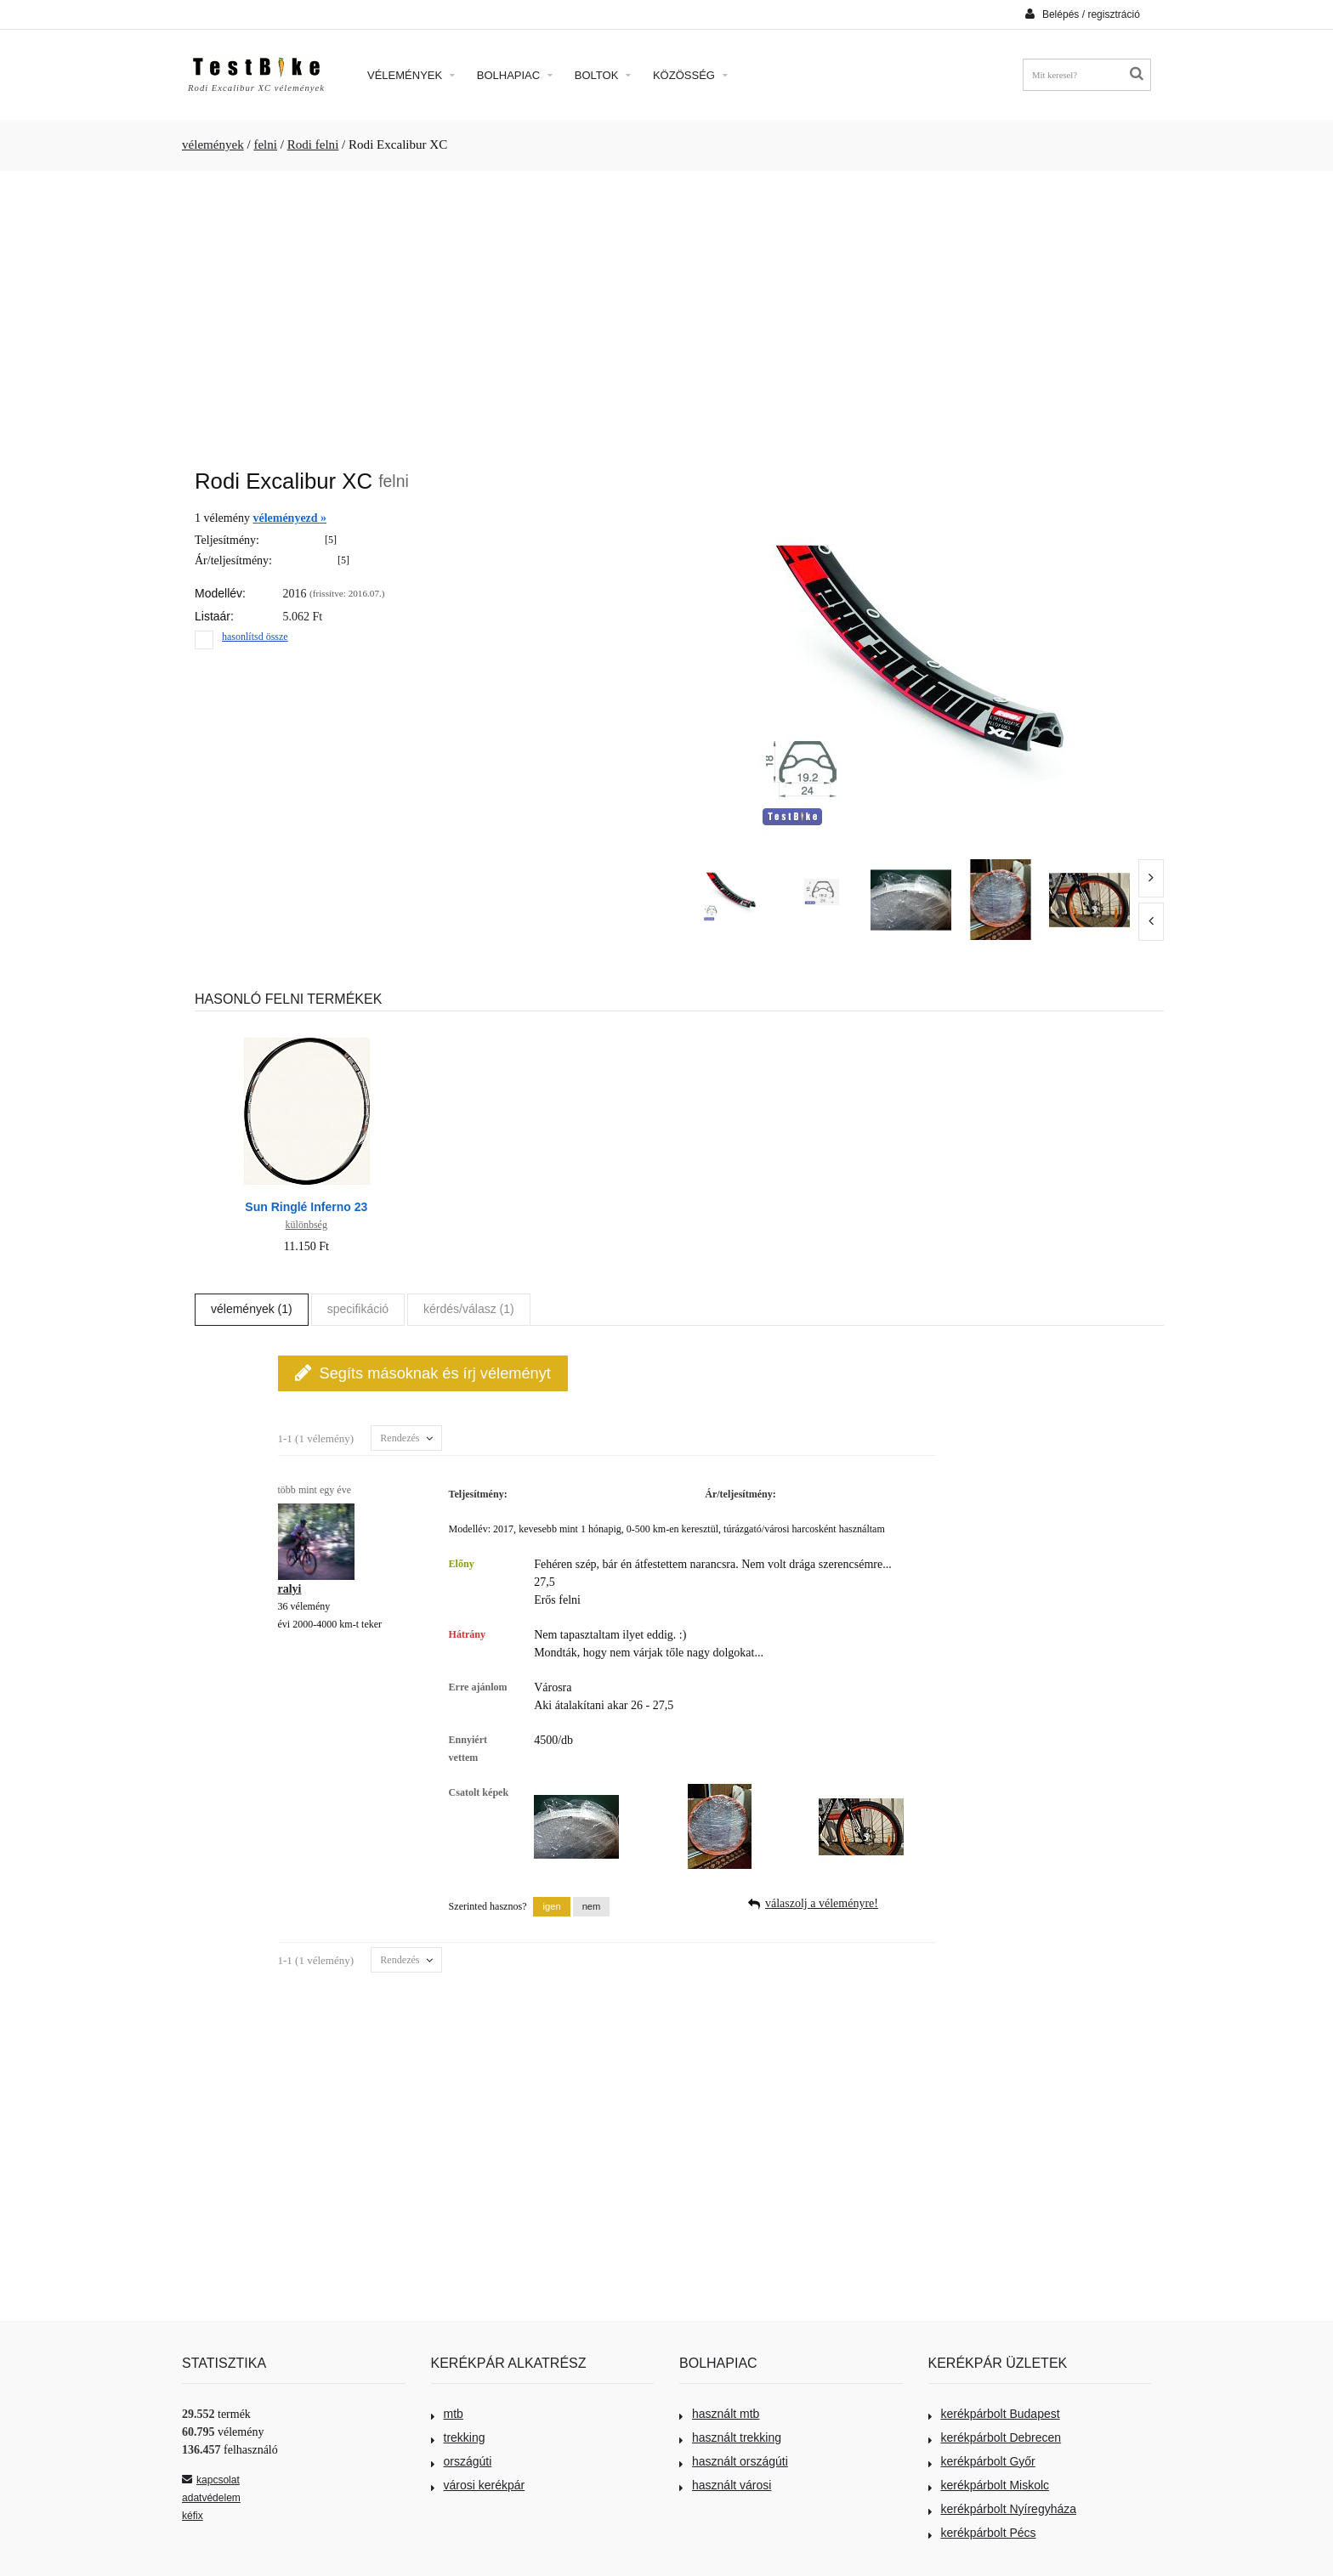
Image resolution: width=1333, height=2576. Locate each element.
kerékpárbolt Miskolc (989, 2485)
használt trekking (730, 2437)
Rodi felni (313, 144)
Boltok (603, 75)
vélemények (213, 144)
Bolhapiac (515, 75)
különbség (306, 1225)
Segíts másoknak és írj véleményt (423, 1373)
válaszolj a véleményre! (821, 1903)
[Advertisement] (666, 311)
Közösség (690, 75)
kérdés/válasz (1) (468, 1309)
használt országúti (733, 2461)
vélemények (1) (251, 1309)
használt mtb (719, 2413)
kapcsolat (211, 2480)
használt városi (725, 2485)
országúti (461, 2461)
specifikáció (358, 1309)
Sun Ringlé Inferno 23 (306, 1207)
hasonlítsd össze (255, 637)
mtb (447, 2413)
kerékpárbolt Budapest (994, 2413)
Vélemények (411, 75)
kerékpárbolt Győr (981, 2461)
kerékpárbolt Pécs (982, 2532)
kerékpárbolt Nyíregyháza (1002, 2509)
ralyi (290, 1588)
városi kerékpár (478, 2485)
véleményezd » (289, 518)
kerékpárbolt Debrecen (995, 2437)
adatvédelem (211, 2498)
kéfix (192, 2516)
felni (265, 144)
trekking (458, 2437)
